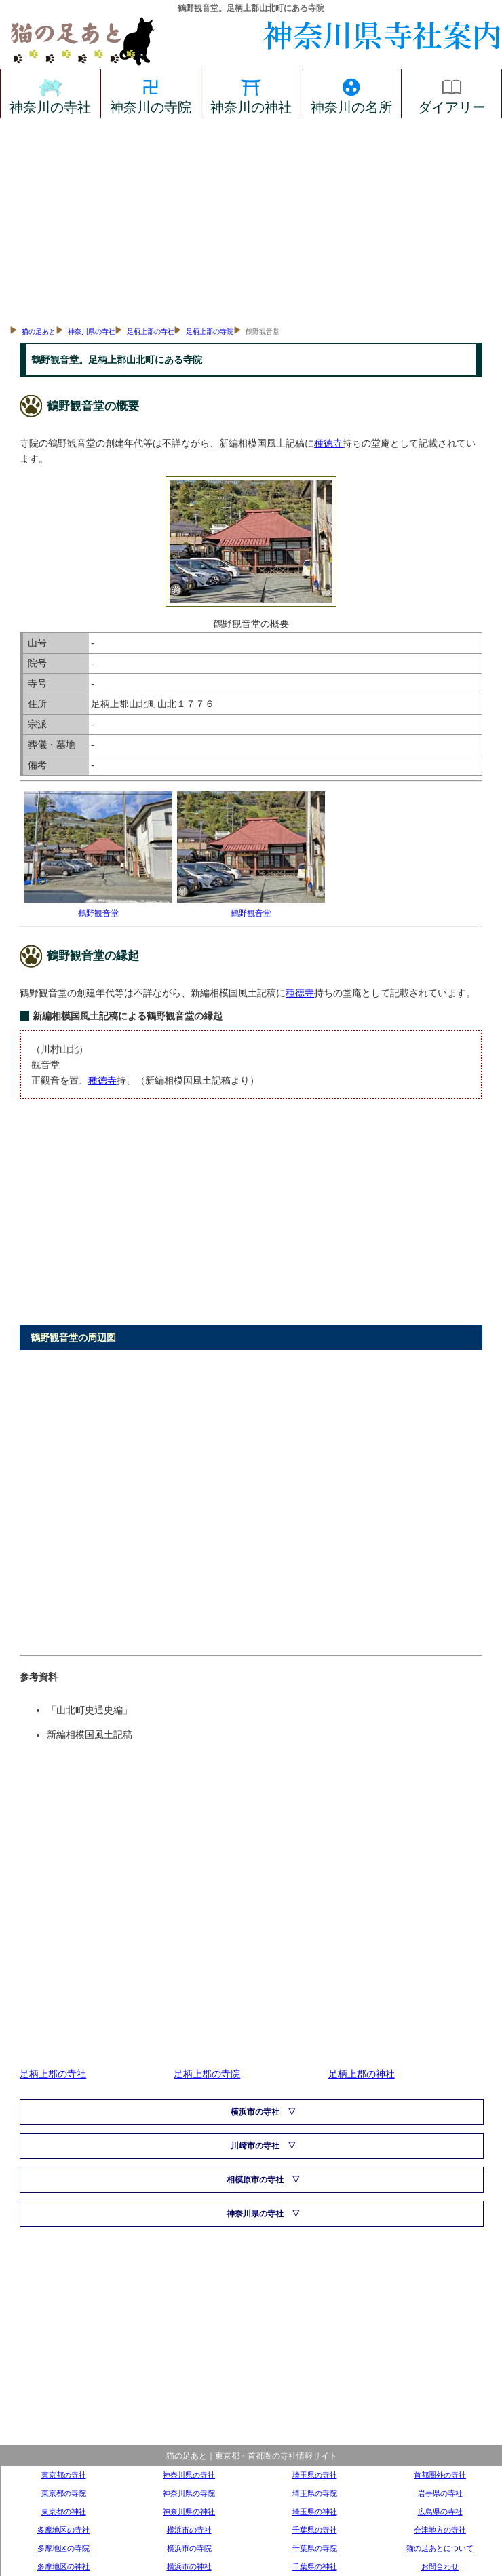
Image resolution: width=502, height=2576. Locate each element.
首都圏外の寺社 (440, 2475)
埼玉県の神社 (314, 2511)
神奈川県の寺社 (91, 331)
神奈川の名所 (351, 94)
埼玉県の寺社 (314, 2475)
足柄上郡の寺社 (150, 331)
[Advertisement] (251, 220)
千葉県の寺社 (314, 2530)
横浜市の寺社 (255, 2112)
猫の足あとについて (440, 2548)
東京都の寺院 (63, 2493)
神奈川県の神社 (189, 2511)
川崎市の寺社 (255, 2146)
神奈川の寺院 (150, 94)
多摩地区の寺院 (63, 2548)
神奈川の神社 (251, 94)
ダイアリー (452, 94)
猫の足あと (39, 331)
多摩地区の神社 (63, 2566)
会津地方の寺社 (440, 2530)
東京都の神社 (63, 2511)
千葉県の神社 (314, 2566)
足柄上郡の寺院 (209, 331)
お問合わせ (440, 2566)
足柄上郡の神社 (361, 2073)
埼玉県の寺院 (314, 2493)
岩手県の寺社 (440, 2493)
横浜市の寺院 (189, 2548)
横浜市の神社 (189, 2566)
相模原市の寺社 (255, 2179)
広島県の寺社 (440, 2511)
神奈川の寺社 (50, 94)
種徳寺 (328, 443)
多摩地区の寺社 (63, 2530)
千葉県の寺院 (314, 2548)
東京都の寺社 (63, 2475)
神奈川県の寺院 (189, 2493)
